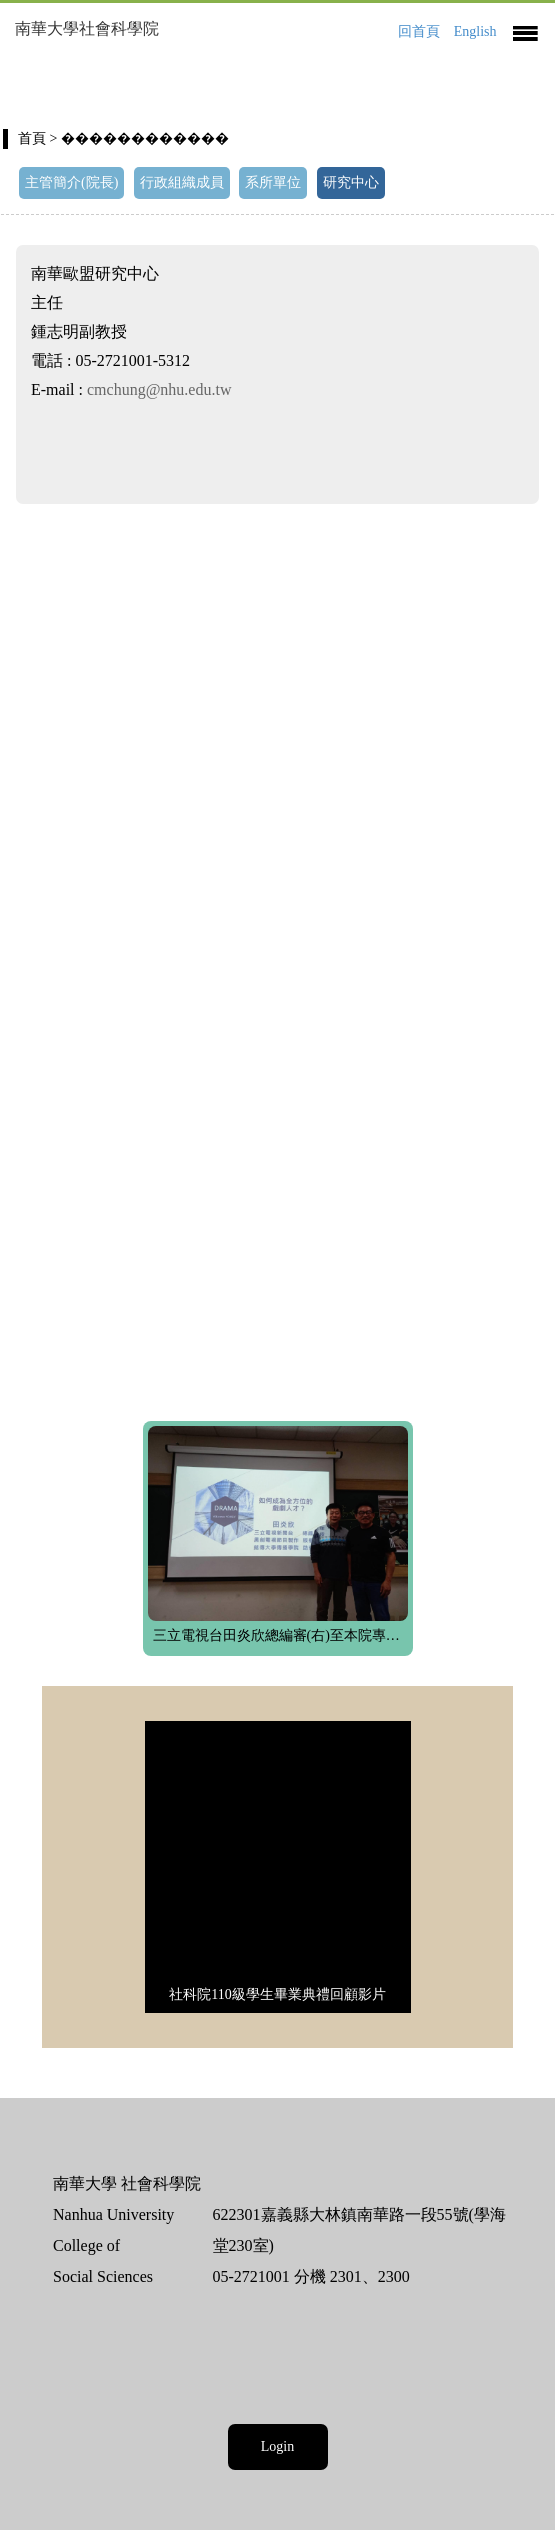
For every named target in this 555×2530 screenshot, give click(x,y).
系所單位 (273, 182)
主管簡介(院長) (71, 182)
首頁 (32, 138)
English (475, 31)
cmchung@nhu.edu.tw (159, 389)
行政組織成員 (182, 182)
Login (277, 2446)
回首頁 (419, 31)
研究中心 (351, 182)
